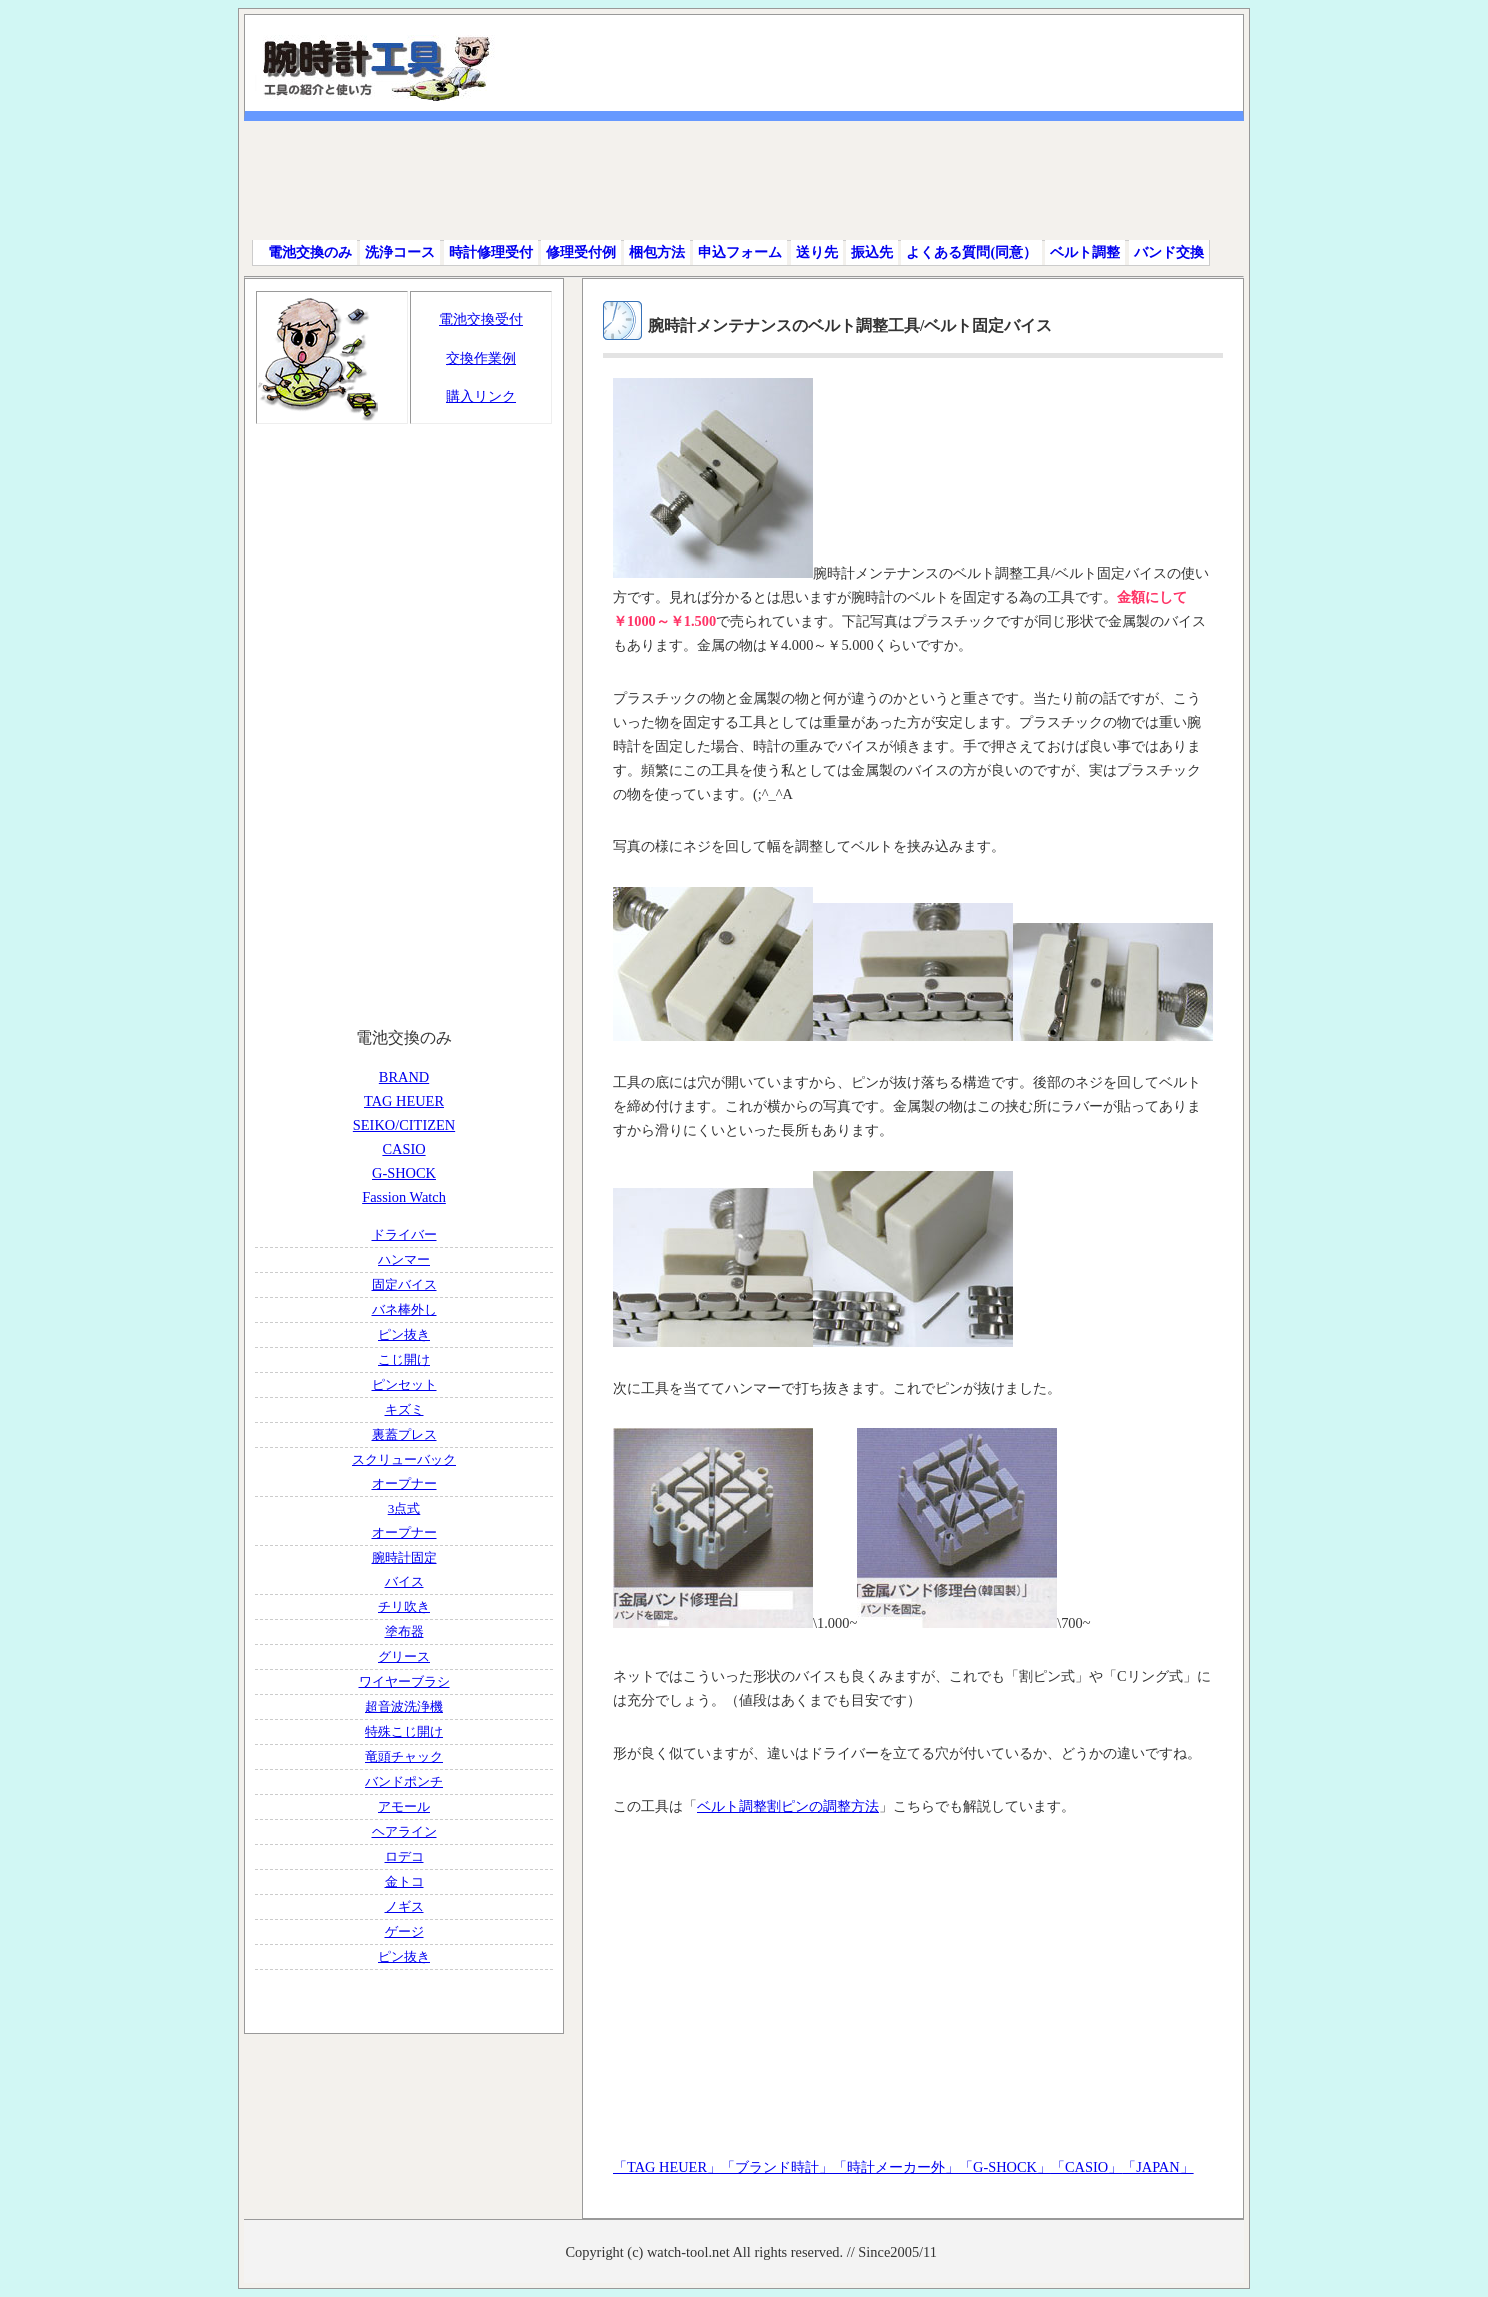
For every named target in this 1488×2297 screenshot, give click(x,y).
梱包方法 (657, 252)
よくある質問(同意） (971, 252)
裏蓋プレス (404, 1434)
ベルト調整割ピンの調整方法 (788, 1806)
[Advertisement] (751, 180)
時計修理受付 (491, 252)
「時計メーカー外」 (896, 2167)
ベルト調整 (1085, 252)
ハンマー (404, 1259)
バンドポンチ (404, 1781)
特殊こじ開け (404, 1731)
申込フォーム (740, 252)
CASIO (403, 1149)
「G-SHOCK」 (1005, 2167)
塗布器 (404, 1631)
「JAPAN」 (1157, 2167)
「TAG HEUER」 (667, 2167)
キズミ (404, 1409)
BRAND (404, 1077)
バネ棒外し (404, 1309)
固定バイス (404, 1284)
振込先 (872, 252)
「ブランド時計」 (777, 2167)
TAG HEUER (404, 1101)
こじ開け (404, 1359)
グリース (404, 1656)
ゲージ (404, 1931)
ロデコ (404, 1856)
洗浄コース (400, 252)
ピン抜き (404, 1334)
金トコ (404, 1881)
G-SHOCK (404, 1173)
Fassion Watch (404, 1197)
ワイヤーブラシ (404, 1681)
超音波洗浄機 (404, 1706)
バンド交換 (1169, 252)
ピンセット (404, 1384)
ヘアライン (404, 1831)
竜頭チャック (404, 1756)
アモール (404, 1806)
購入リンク (481, 396)
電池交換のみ (310, 252)
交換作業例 (481, 358)
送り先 (817, 252)
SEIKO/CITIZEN (404, 1125)
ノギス (404, 1906)
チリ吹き (404, 1606)
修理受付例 (581, 252)
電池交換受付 (481, 319)
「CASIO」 (1086, 2167)
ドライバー (404, 1234)
